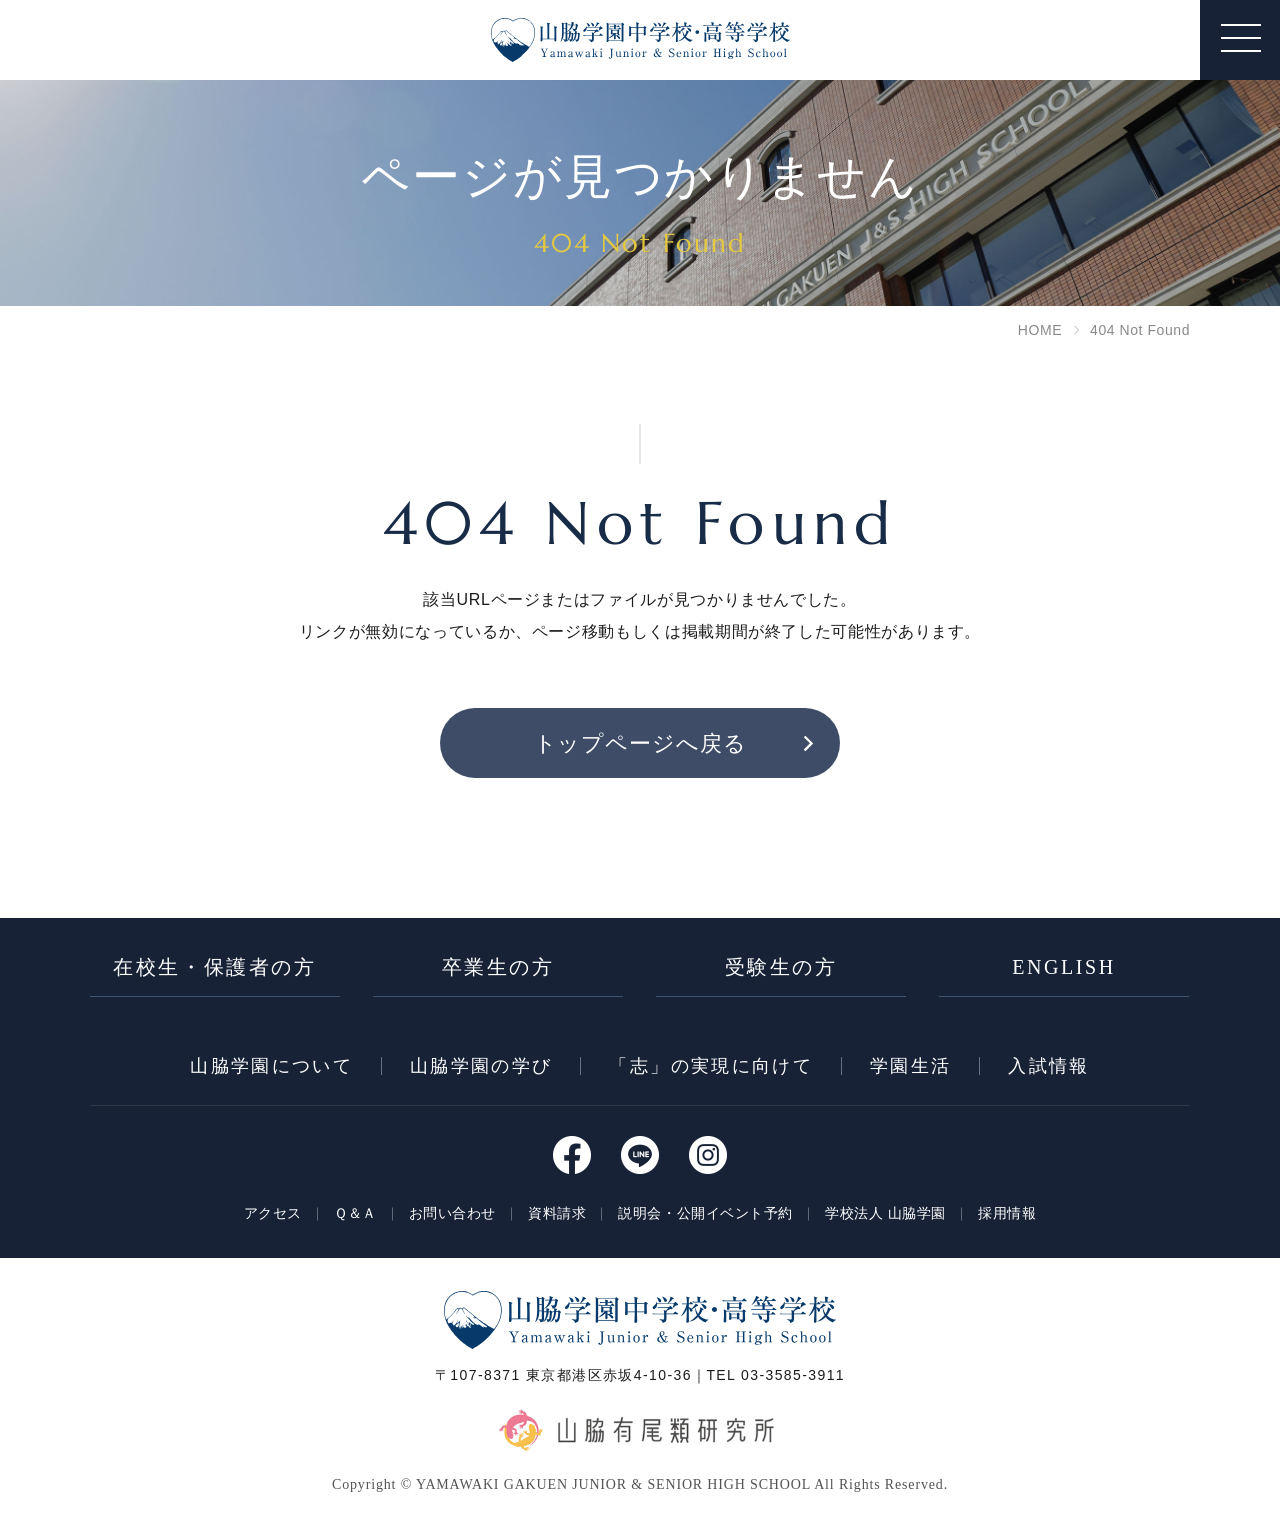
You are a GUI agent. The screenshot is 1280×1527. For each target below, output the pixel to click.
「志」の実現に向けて (710, 1066)
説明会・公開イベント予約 (705, 1213)
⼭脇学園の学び (481, 1066)
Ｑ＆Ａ (355, 1213)
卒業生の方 (498, 967)
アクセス (273, 1213)
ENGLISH (1064, 967)
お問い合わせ (452, 1213)
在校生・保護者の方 (214, 967)
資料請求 (557, 1213)
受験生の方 (781, 967)
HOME (1040, 330)
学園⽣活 (910, 1066)
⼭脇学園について (271, 1066)
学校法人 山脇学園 (885, 1213)
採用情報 (1007, 1213)
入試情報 (1048, 1066)
